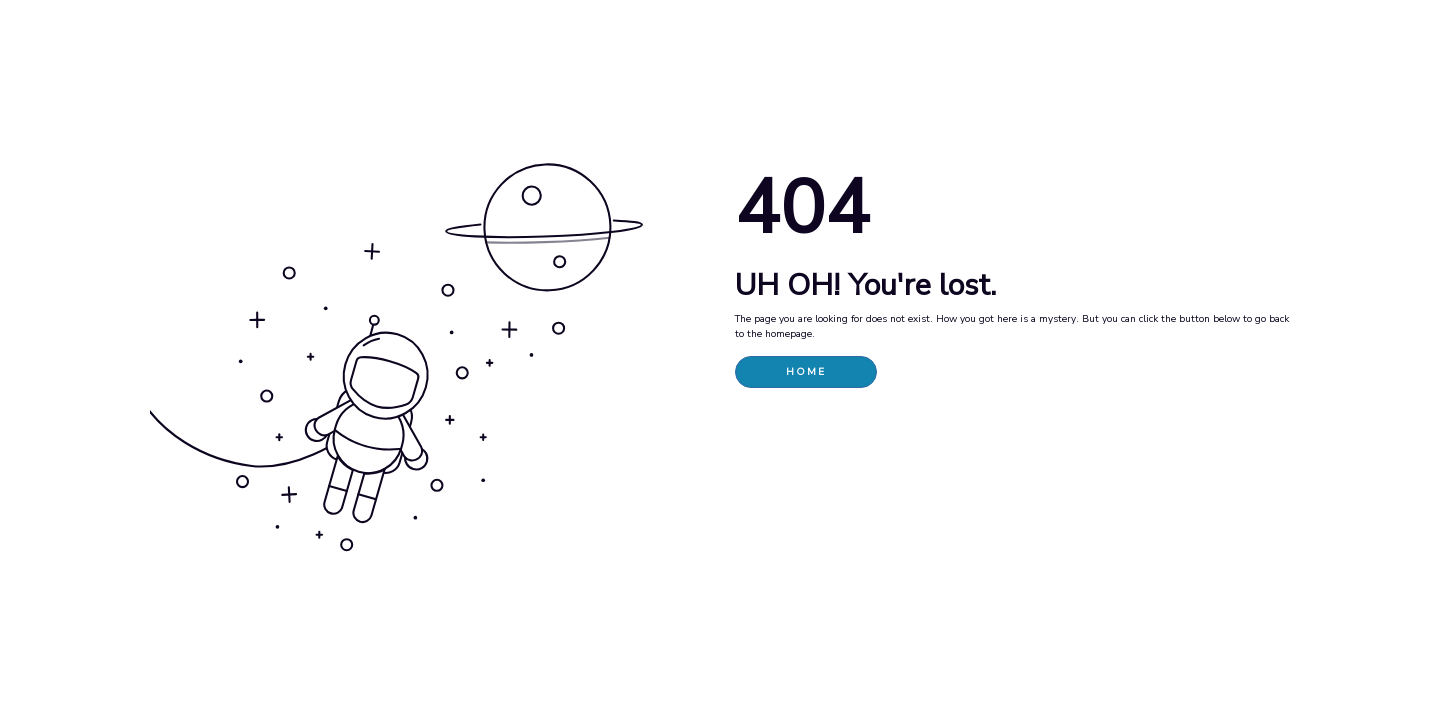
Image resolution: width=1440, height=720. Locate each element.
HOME (806, 372)
